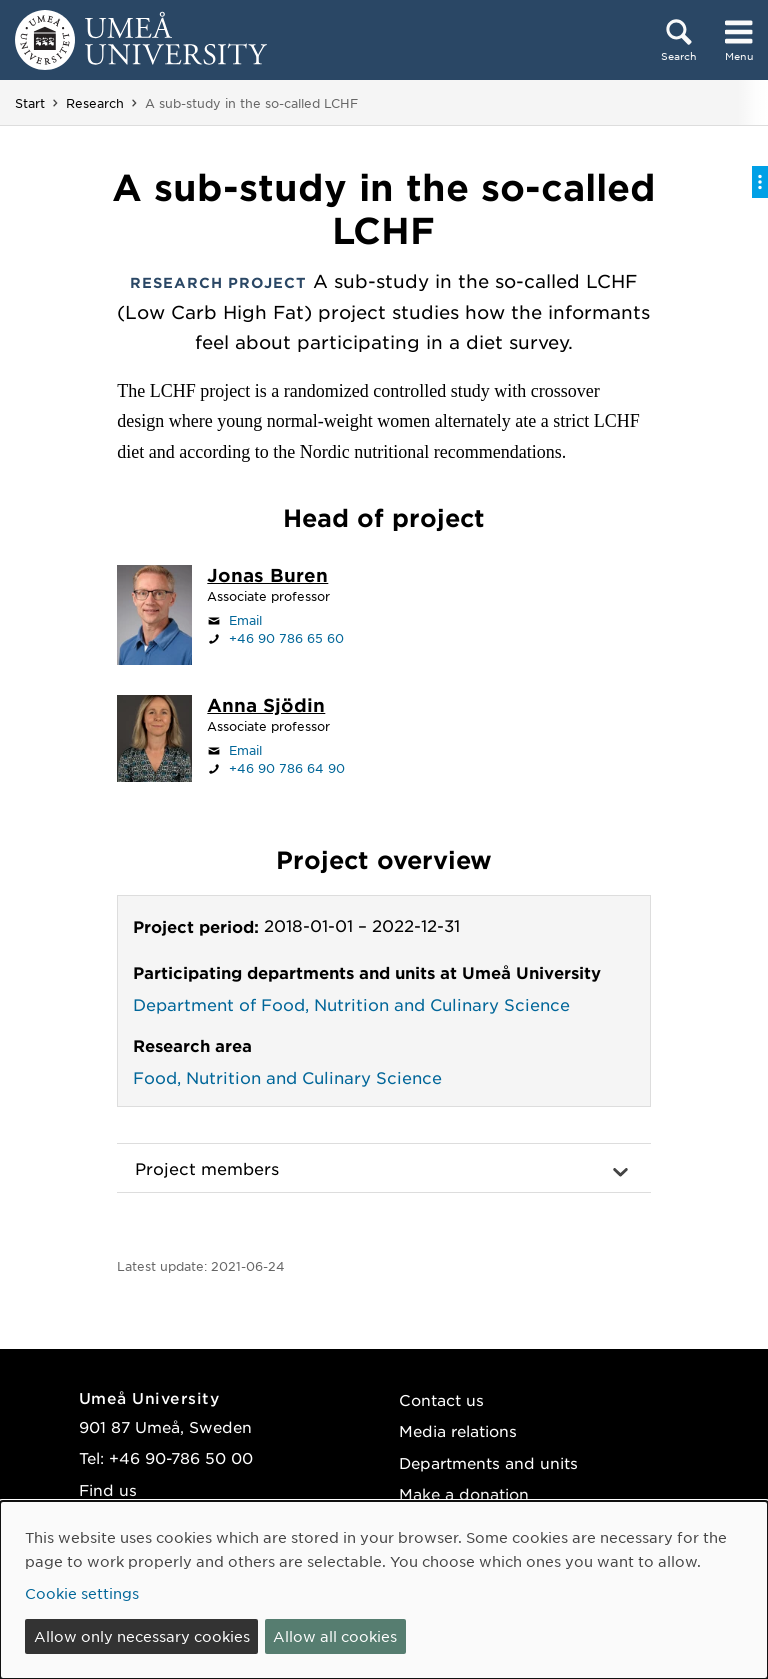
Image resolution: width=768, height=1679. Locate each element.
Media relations (458, 1430)
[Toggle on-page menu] (760, 182)
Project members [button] (207, 1168)
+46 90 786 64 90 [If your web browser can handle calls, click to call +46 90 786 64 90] (287, 768)
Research (95, 103)
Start (30, 103)
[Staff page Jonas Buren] (267, 577)
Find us (108, 1489)
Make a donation (464, 1493)
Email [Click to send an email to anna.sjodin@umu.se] (245, 750)
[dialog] (384, 1590)
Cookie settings (82, 1593)
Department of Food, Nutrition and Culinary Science (351, 1004)
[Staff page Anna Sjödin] (266, 707)
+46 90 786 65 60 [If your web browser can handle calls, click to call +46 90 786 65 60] (286, 638)
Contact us (441, 1399)
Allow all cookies (335, 1636)
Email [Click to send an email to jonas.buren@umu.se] (245, 620)
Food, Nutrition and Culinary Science (287, 1077)
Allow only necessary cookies (142, 1636)
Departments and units (488, 1462)
